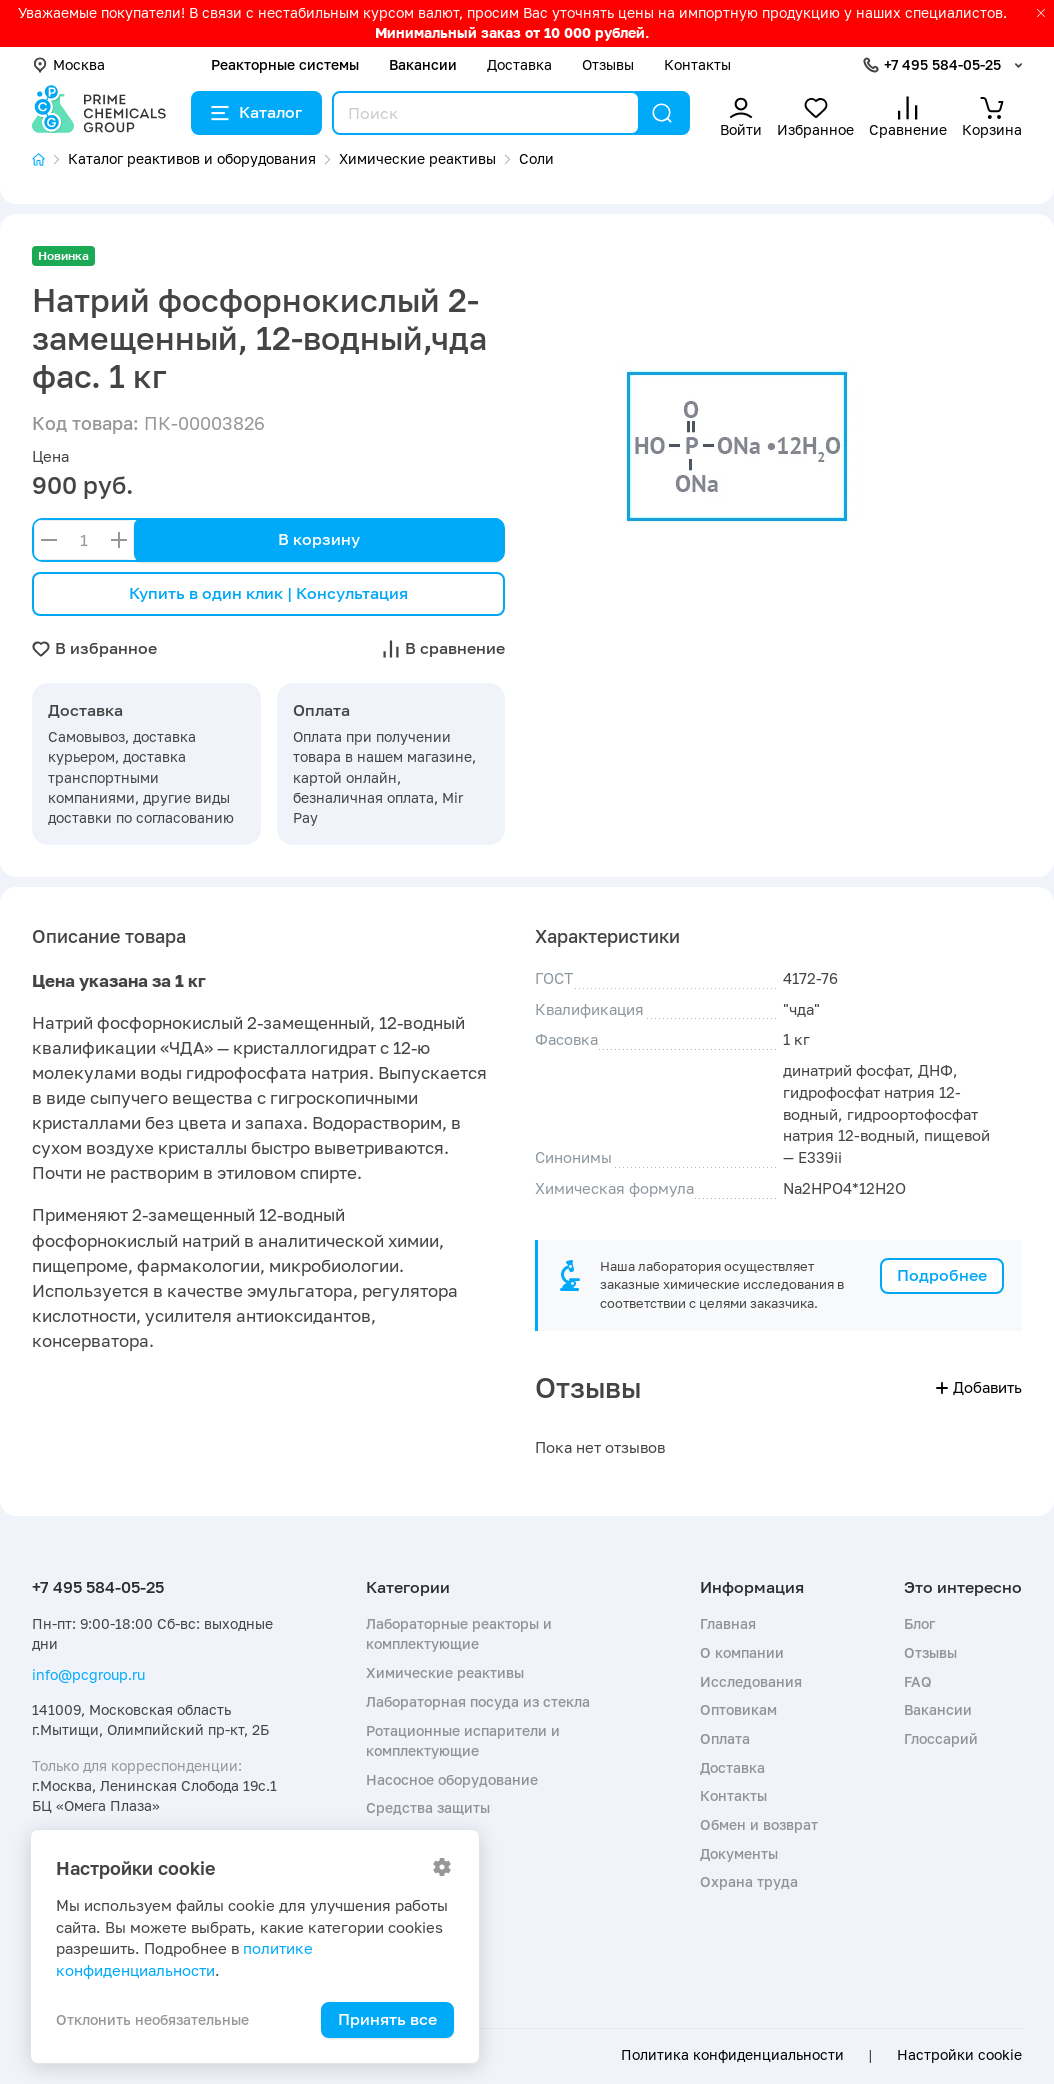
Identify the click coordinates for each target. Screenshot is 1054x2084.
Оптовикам (738, 1709)
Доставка (519, 64)
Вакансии (423, 64)
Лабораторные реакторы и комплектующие (459, 1633)
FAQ (918, 1681)
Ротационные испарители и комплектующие (463, 1740)
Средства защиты (428, 1807)
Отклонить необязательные (152, 2019)
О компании (742, 1652)
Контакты (697, 64)
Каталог (256, 112)
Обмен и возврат (759, 1824)
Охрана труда (749, 1881)
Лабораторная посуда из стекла (478, 1701)
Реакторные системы (285, 64)
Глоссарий (941, 1738)
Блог (919, 1623)
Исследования (751, 1681)
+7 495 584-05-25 (942, 64)
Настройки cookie (959, 2055)
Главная (728, 1623)
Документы (739, 1853)
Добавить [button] (979, 1387)
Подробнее (942, 1275)
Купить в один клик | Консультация (268, 593)
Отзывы (608, 64)
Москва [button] (68, 64)
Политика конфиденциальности (732, 2055)
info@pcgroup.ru (88, 1674)
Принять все (387, 2019)
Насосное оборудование (452, 1779)
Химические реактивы (445, 1672)
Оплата (725, 1738)
